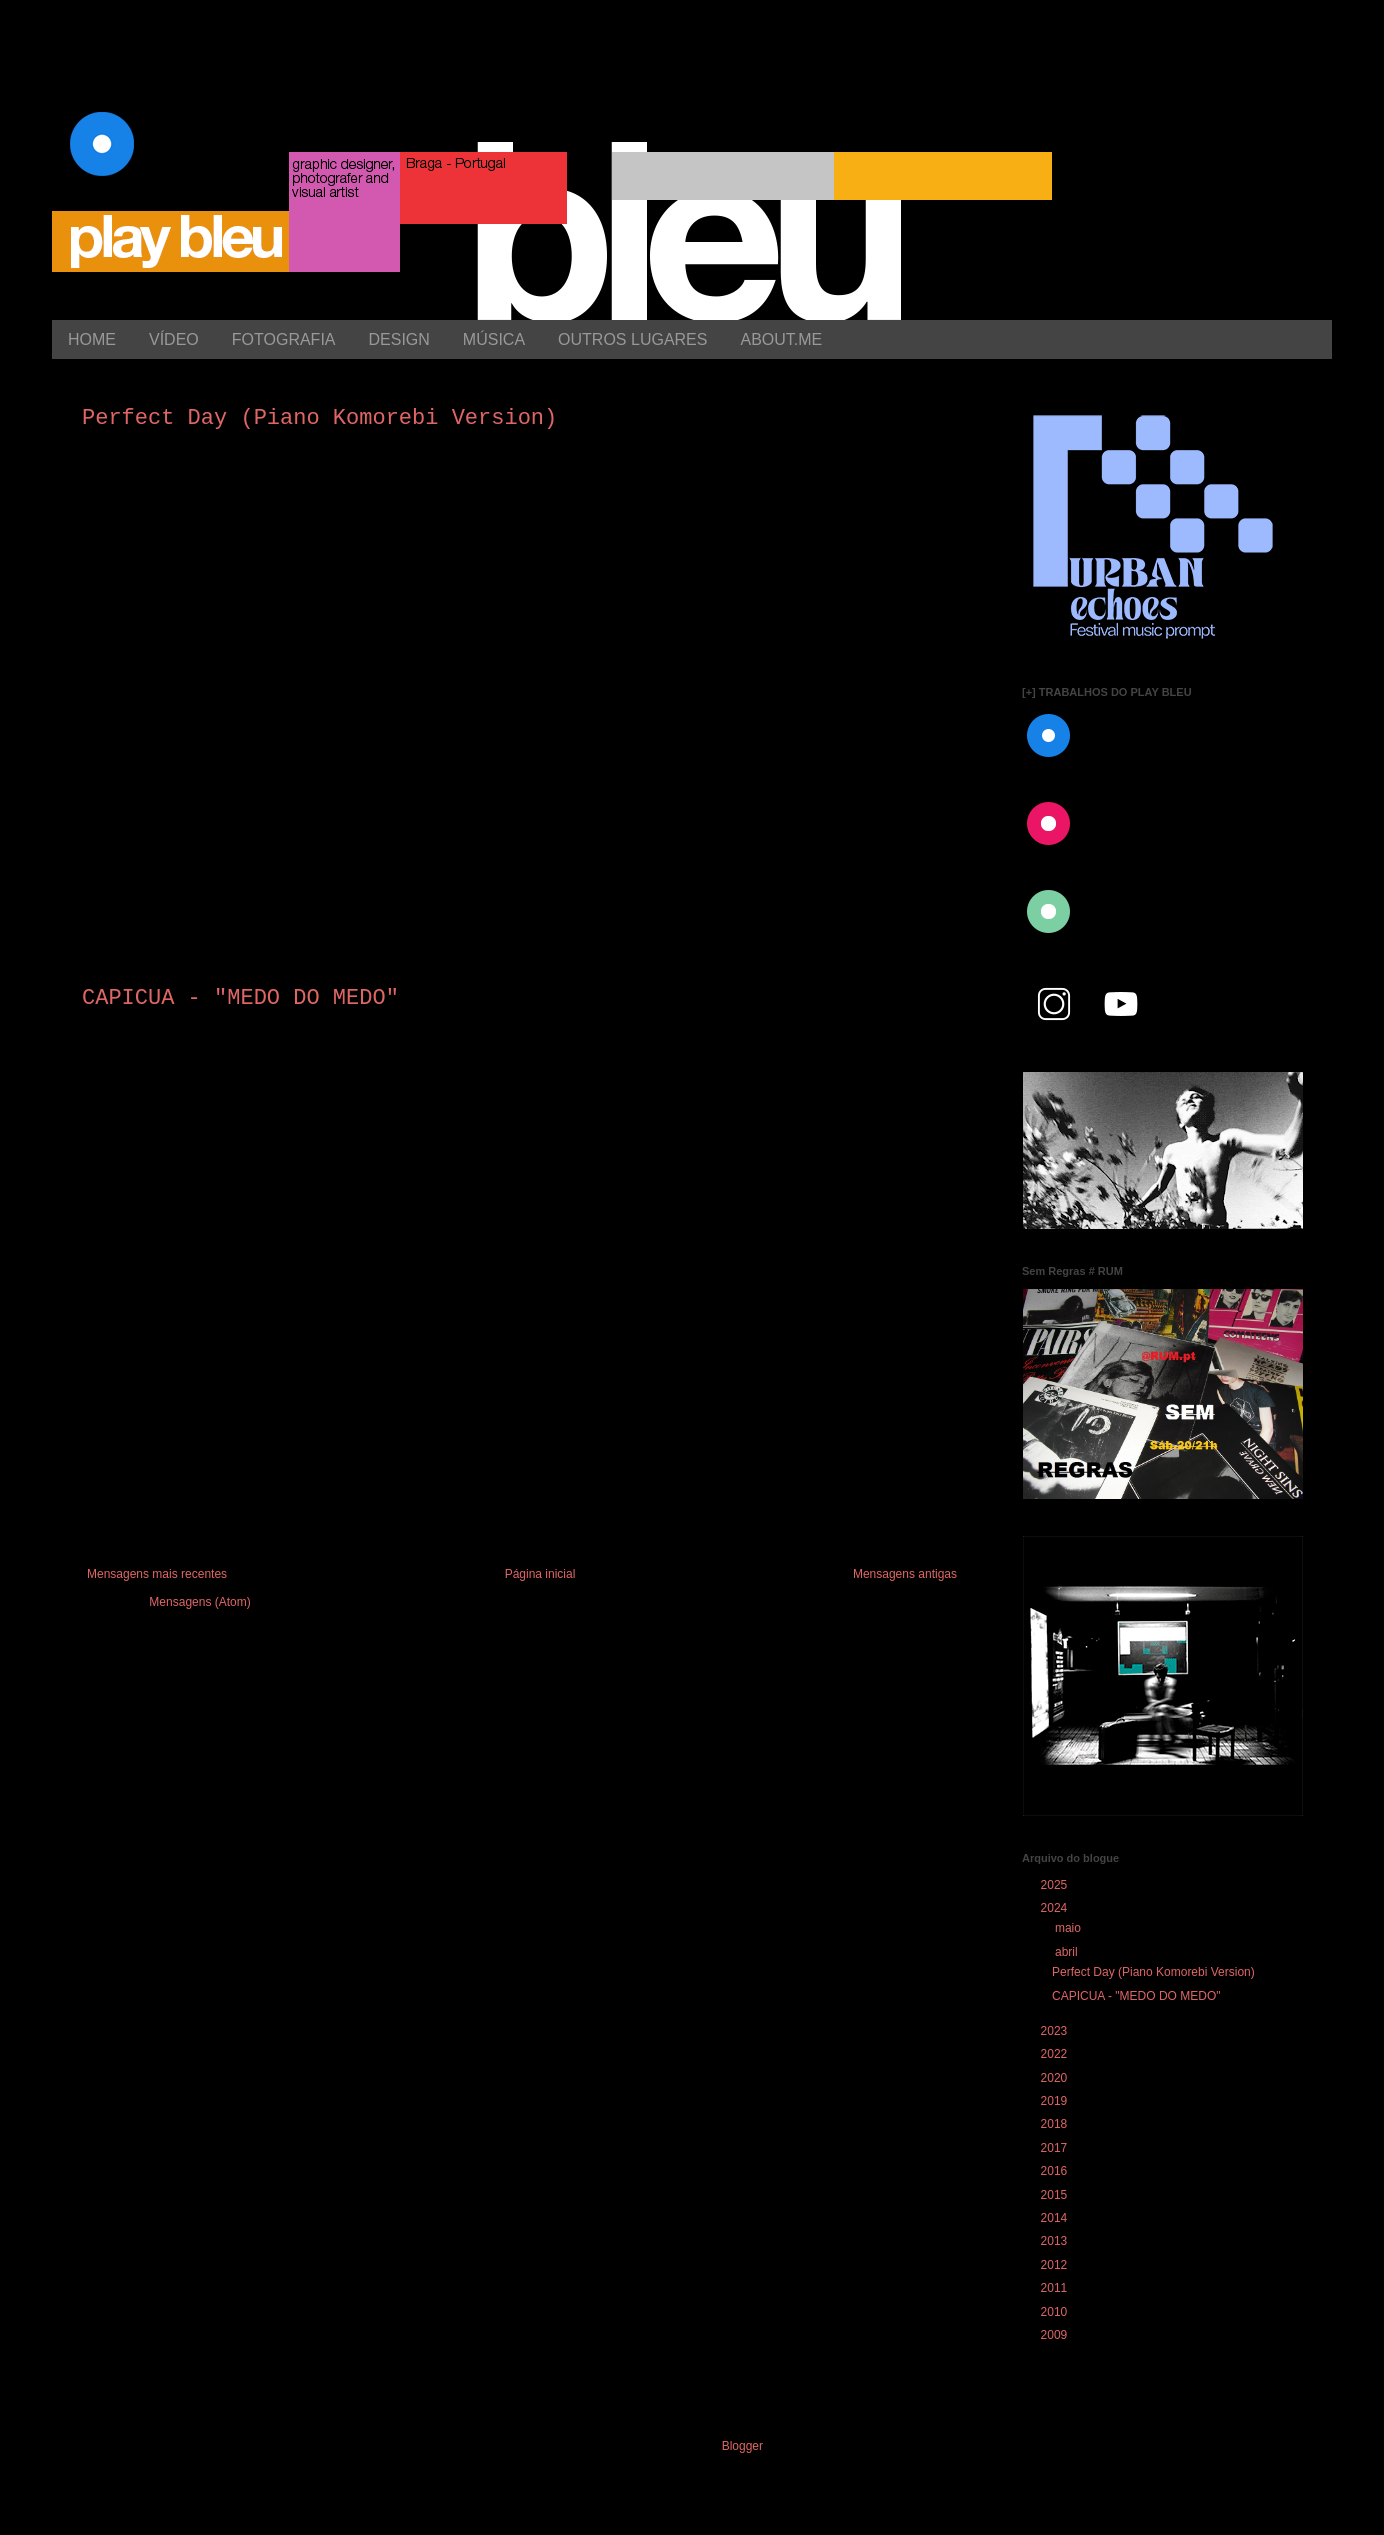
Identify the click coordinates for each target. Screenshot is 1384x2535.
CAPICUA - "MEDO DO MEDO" (240, 998)
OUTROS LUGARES (632, 339)
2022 (1054, 2054)
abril (1066, 1952)
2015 (1054, 2195)
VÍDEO (174, 339)
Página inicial (540, 1574)
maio (1068, 1928)
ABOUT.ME (781, 339)
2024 (1054, 1908)
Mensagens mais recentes (157, 1574)
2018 (1054, 2124)
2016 (1054, 2171)
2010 (1054, 2312)
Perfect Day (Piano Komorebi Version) (319, 418)
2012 (1054, 2265)
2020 (1054, 2078)
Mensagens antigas (905, 1574)
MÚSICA (494, 339)
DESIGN (399, 339)
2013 (1054, 2241)
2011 (1054, 2288)
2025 (1054, 1885)
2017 (1054, 2148)
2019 (1054, 2101)
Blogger (742, 2446)
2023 (1054, 2031)
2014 (1054, 2218)
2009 (1054, 2335)
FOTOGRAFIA (284, 339)
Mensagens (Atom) (199, 1602)
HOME (92, 339)
